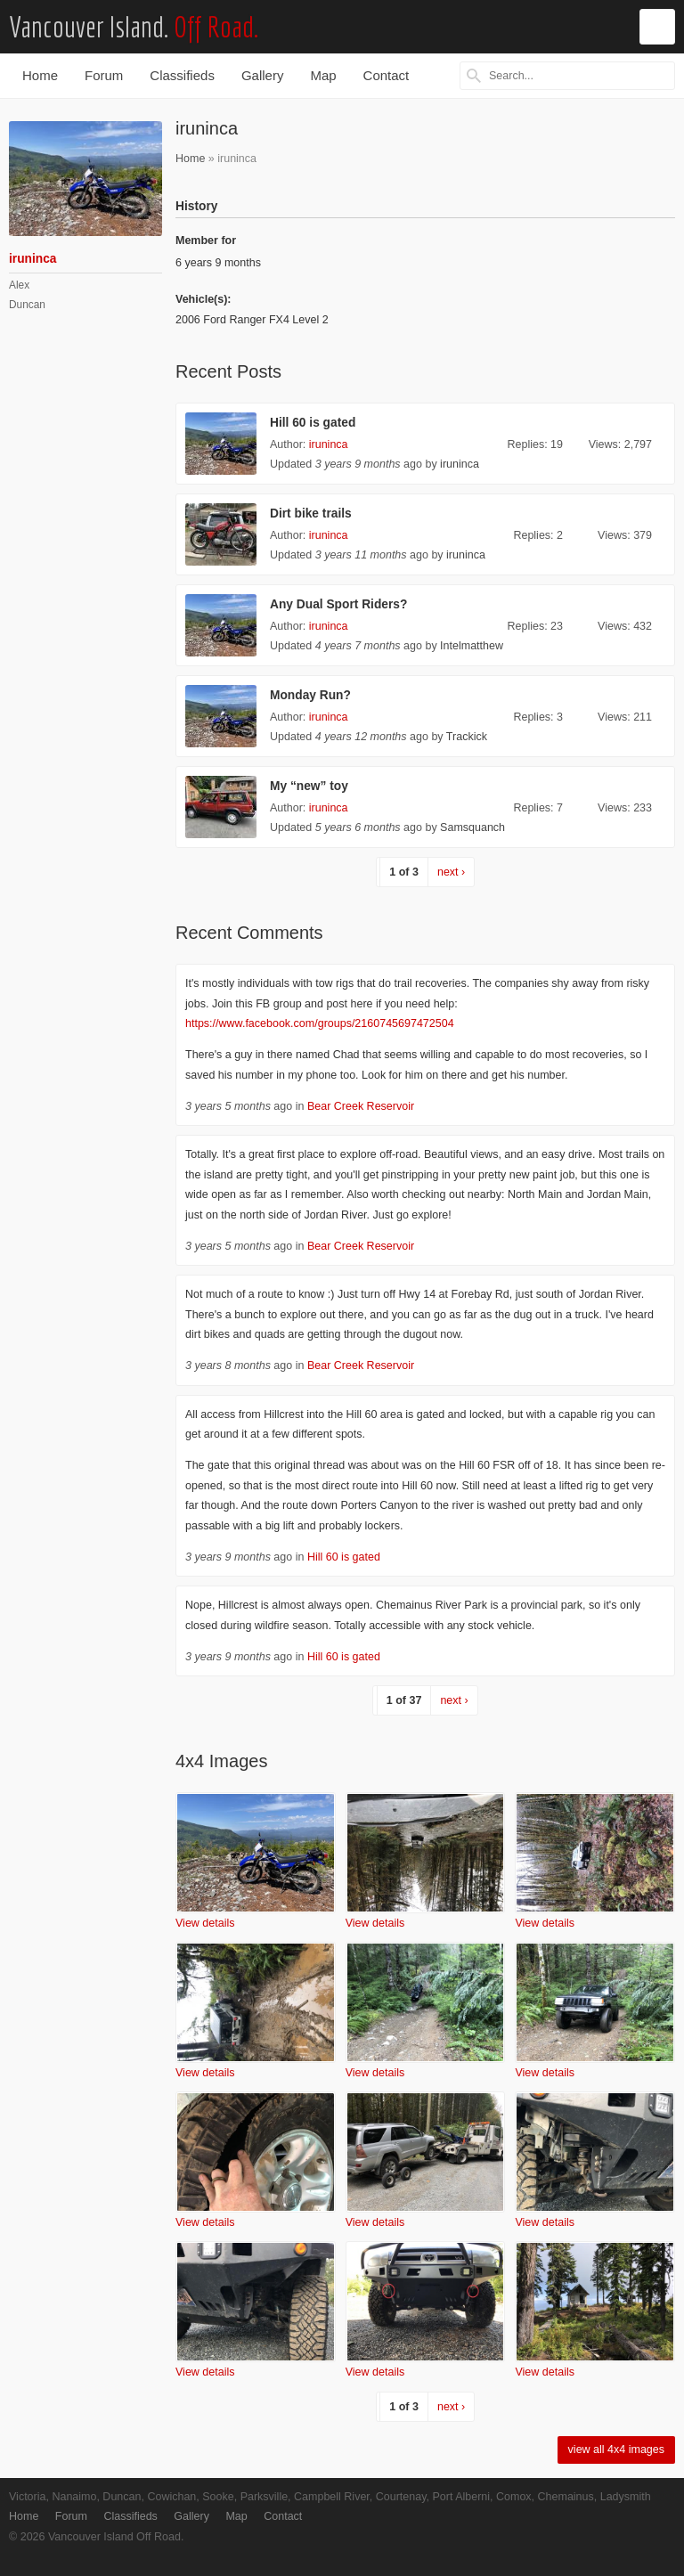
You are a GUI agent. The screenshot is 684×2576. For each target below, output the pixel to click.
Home (40, 75)
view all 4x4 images (616, 2449)
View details (204, 1923)
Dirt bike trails (311, 513)
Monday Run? (310, 695)
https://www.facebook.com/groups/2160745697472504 (319, 1023)
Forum (104, 75)
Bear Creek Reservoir (360, 1106)
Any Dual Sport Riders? (338, 604)
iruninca (328, 444)
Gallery (262, 75)
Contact (386, 75)
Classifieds (182, 75)
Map (323, 75)
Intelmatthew (471, 646)
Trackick (466, 736)
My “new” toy (309, 786)
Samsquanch (472, 827)
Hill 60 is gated (312, 422)
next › (451, 872)
